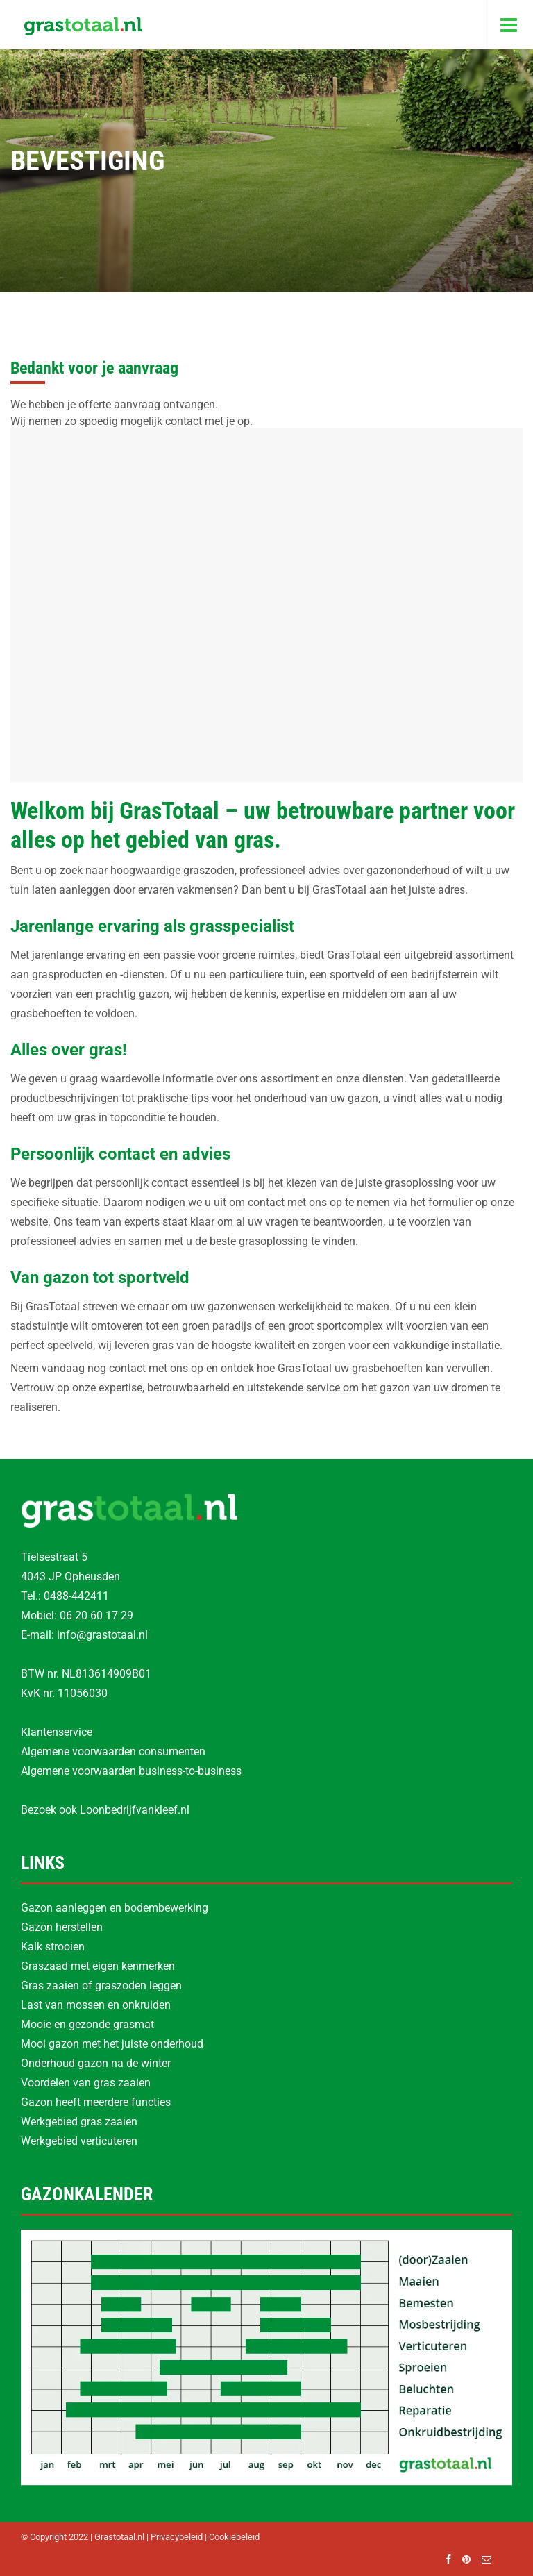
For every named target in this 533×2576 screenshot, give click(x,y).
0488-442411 (76, 1596)
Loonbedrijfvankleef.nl (134, 1809)
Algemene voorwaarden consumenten (113, 1751)
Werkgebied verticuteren (79, 2141)
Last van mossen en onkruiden (96, 2005)
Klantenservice (56, 1732)
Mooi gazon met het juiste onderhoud (112, 2043)
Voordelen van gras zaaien (86, 2082)
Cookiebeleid (234, 2537)
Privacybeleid (177, 2537)
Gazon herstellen (62, 1927)
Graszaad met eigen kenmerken (98, 1966)
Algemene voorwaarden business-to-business (131, 1771)
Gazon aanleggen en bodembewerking (114, 1907)
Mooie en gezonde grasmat (87, 2024)
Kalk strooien (53, 1946)
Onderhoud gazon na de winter (96, 2063)
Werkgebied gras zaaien (79, 2121)
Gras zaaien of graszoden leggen (101, 1985)
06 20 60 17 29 (96, 1615)
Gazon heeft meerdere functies (96, 2102)
